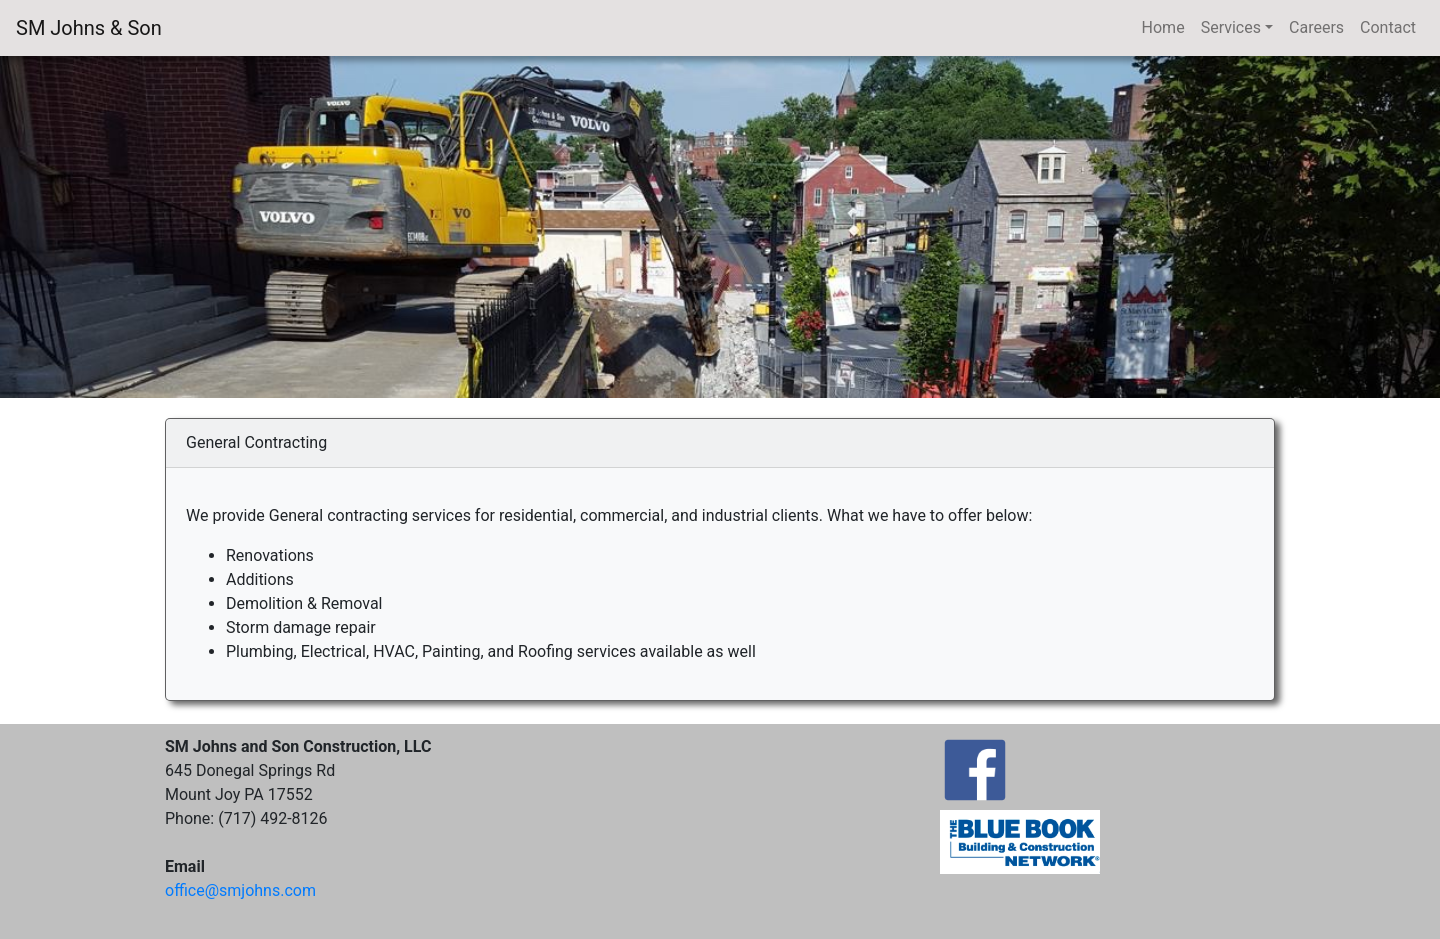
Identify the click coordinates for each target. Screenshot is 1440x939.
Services (1231, 27)
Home (1163, 27)
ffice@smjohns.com (240, 890)
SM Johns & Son (89, 28)
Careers (1316, 27)
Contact (1388, 27)
